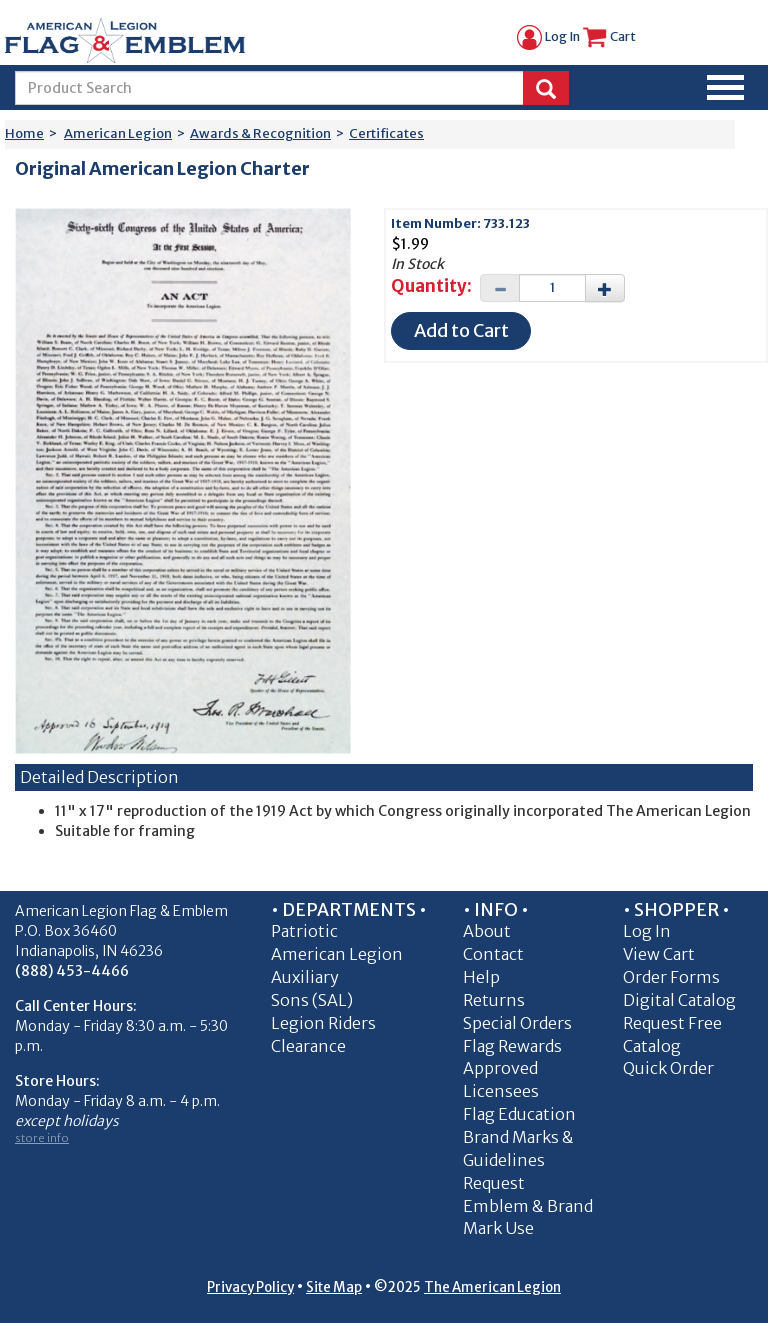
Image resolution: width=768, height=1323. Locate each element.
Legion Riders (323, 1023)
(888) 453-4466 (72, 971)
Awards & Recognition (260, 133)
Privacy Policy (250, 1287)
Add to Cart (461, 330)
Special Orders (517, 1023)
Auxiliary (305, 977)
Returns (494, 1000)
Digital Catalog (679, 1000)
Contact (493, 954)
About (487, 931)
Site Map (334, 1287)
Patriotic (304, 931)
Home (24, 133)
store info (42, 1138)
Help (481, 977)
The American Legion (492, 1287)
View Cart (659, 954)
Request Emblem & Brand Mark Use (528, 1206)
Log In (548, 36)
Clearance (308, 1046)
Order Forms (671, 977)
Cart (609, 36)
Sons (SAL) (312, 1000)
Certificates (386, 133)
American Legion (118, 133)
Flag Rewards (512, 1046)
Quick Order (668, 1068)
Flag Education (519, 1114)
